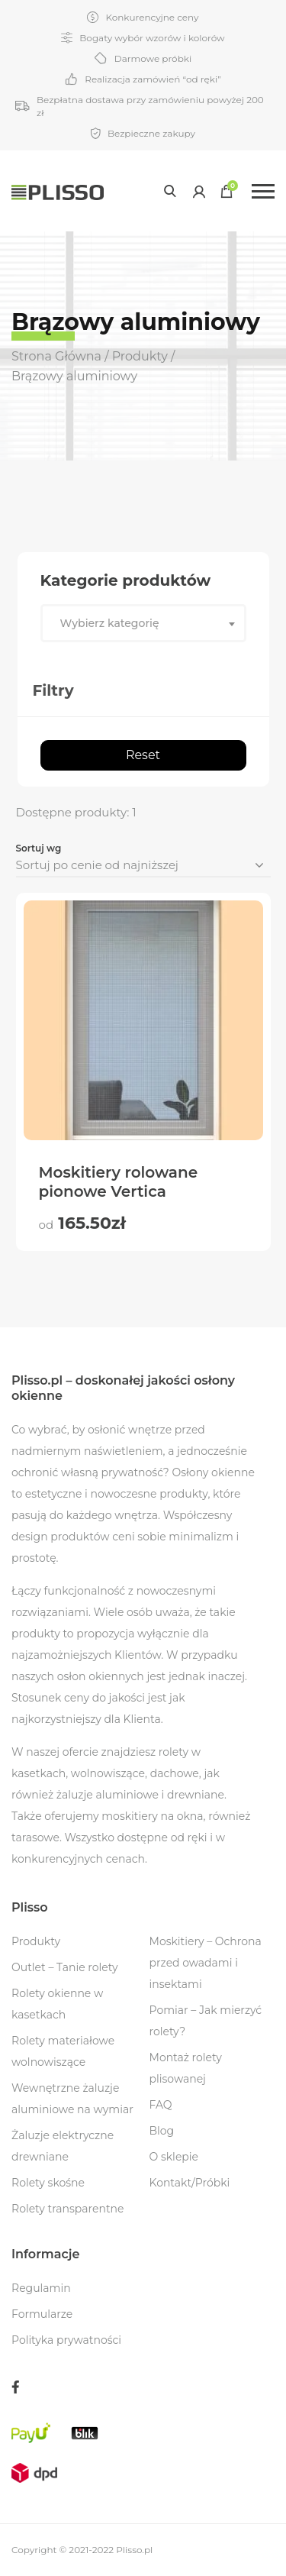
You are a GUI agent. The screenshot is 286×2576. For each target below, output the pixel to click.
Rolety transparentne (67, 2209)
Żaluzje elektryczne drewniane (62, 2146)
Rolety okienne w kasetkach (57, 2004)
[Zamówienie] (143, 866)
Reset (143, 755)
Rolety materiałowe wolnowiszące (62, 2051)
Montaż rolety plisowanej (185, 2068)
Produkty (35, 1941)
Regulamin (41, 2288)
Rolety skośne (48, 2183)
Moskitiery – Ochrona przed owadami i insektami (205, 1962)
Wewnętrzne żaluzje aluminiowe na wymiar (72, 2098)
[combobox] (143, 623)
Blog (162, 2131)
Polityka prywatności (66, 2340)
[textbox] (143, 623)
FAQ (160, 2105)
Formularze (41, 2314)
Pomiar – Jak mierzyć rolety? (205, 2020)
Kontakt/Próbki (189, 2183)
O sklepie (174, 2157)
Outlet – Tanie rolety (64, 1967)
